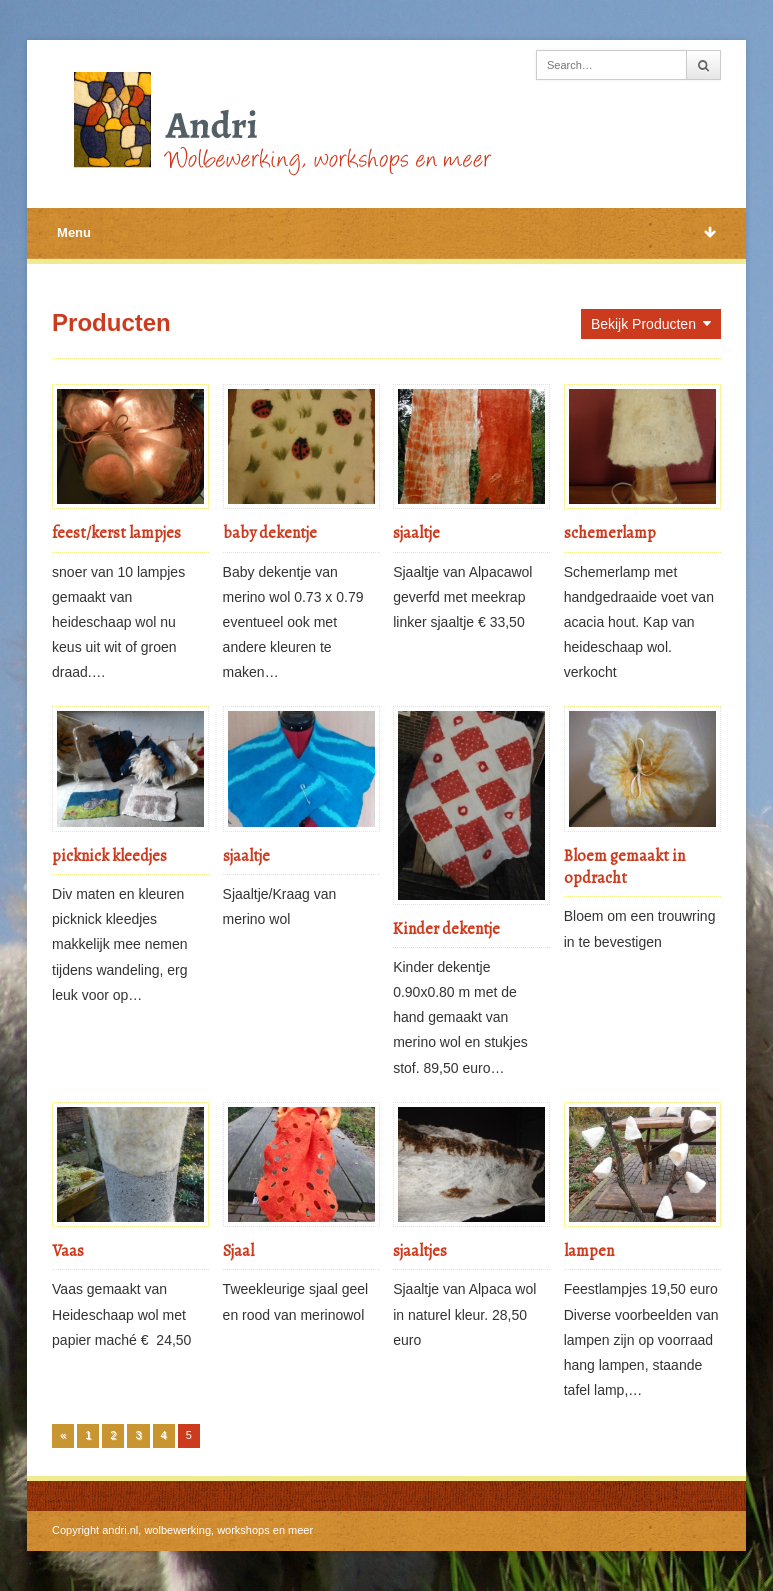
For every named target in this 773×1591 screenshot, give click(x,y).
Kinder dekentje (446, 929)
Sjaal (238, 1251)
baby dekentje (270, 533)
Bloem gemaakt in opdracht (624, 867)
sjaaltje (416, 533)
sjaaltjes (420, 1251)
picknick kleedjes (109, 856)
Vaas (68, 1251)
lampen (589, 1251)
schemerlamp (610, 533)
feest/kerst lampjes (116, 533)
